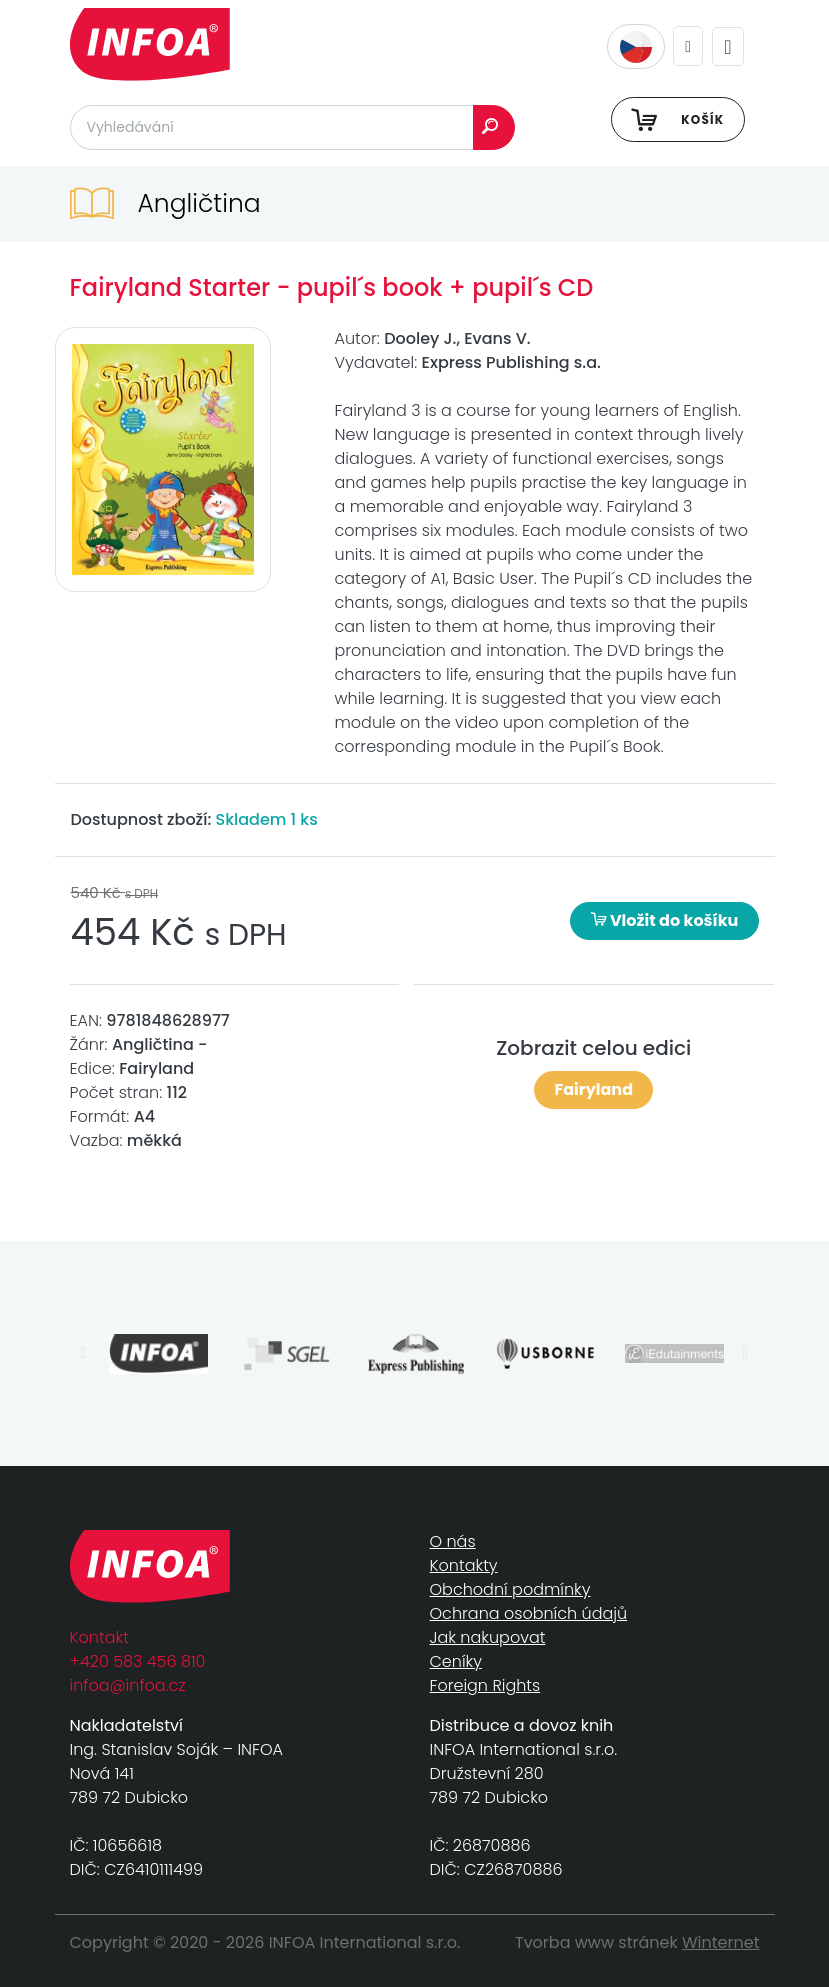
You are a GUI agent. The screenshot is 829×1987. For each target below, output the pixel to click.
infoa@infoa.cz (128, 1685)
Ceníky (456, 1661)
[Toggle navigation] (727, 46)
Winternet (721, 1942)
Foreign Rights (485, 1685)
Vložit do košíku (665, 920)
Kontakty (464, 1565)
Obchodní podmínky (510, 1589)
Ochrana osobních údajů (529, 1613)
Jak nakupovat (488, 1637)
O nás (453, 1541)
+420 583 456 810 (138, 1661)
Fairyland (593, 1089)
